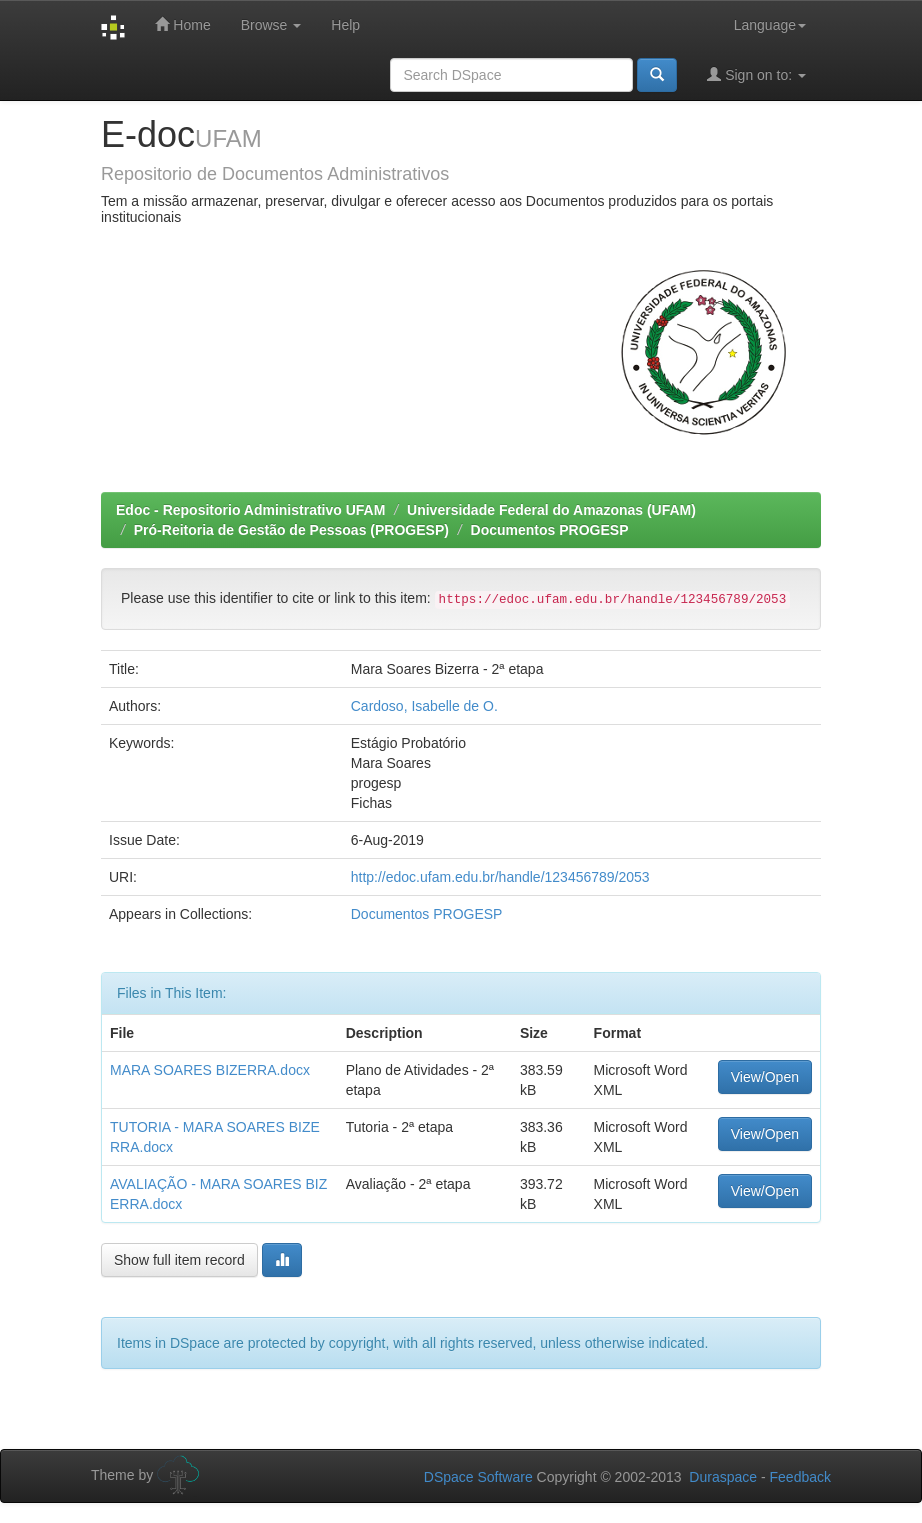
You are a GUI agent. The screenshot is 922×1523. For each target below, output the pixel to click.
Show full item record (179, 1260)
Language (770, 25)
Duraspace (723, 1477)
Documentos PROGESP (550, 530)
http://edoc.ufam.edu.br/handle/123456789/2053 (500, 877)
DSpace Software (478, 1477)
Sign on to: (756, 74)
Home (182, 24)
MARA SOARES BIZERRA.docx (210, 1070)
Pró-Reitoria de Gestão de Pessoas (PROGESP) (291, 530)
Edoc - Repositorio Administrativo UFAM (250, 510)
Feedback (800, 1477)
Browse (271, 25)
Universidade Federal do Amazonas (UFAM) (551, 510)
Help (345, 25)
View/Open (765, 1077)
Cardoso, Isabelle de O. (424, 706)
